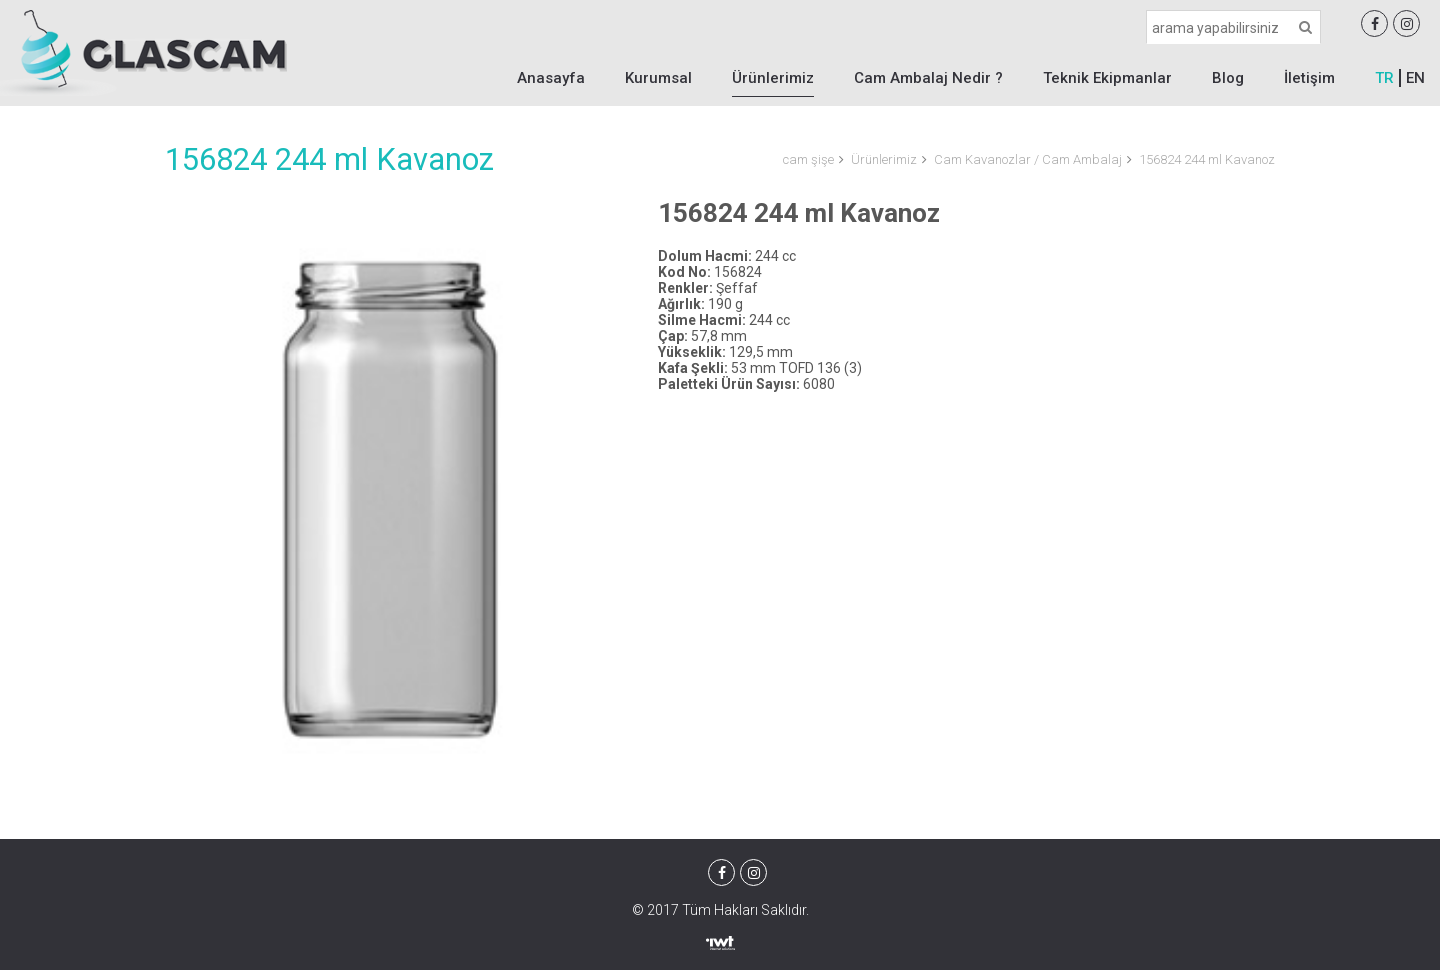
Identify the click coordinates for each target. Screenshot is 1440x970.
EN (1415, 78)
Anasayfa (551, 78)
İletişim (1309, 78)
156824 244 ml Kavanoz (1207, 159)
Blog (1228, 78)
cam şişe (808, 159)
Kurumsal (658, 78)
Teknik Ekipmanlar (1107, 78)
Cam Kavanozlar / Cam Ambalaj (1028, 159)
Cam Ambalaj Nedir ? (928, 78)
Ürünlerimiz (773, 78)
